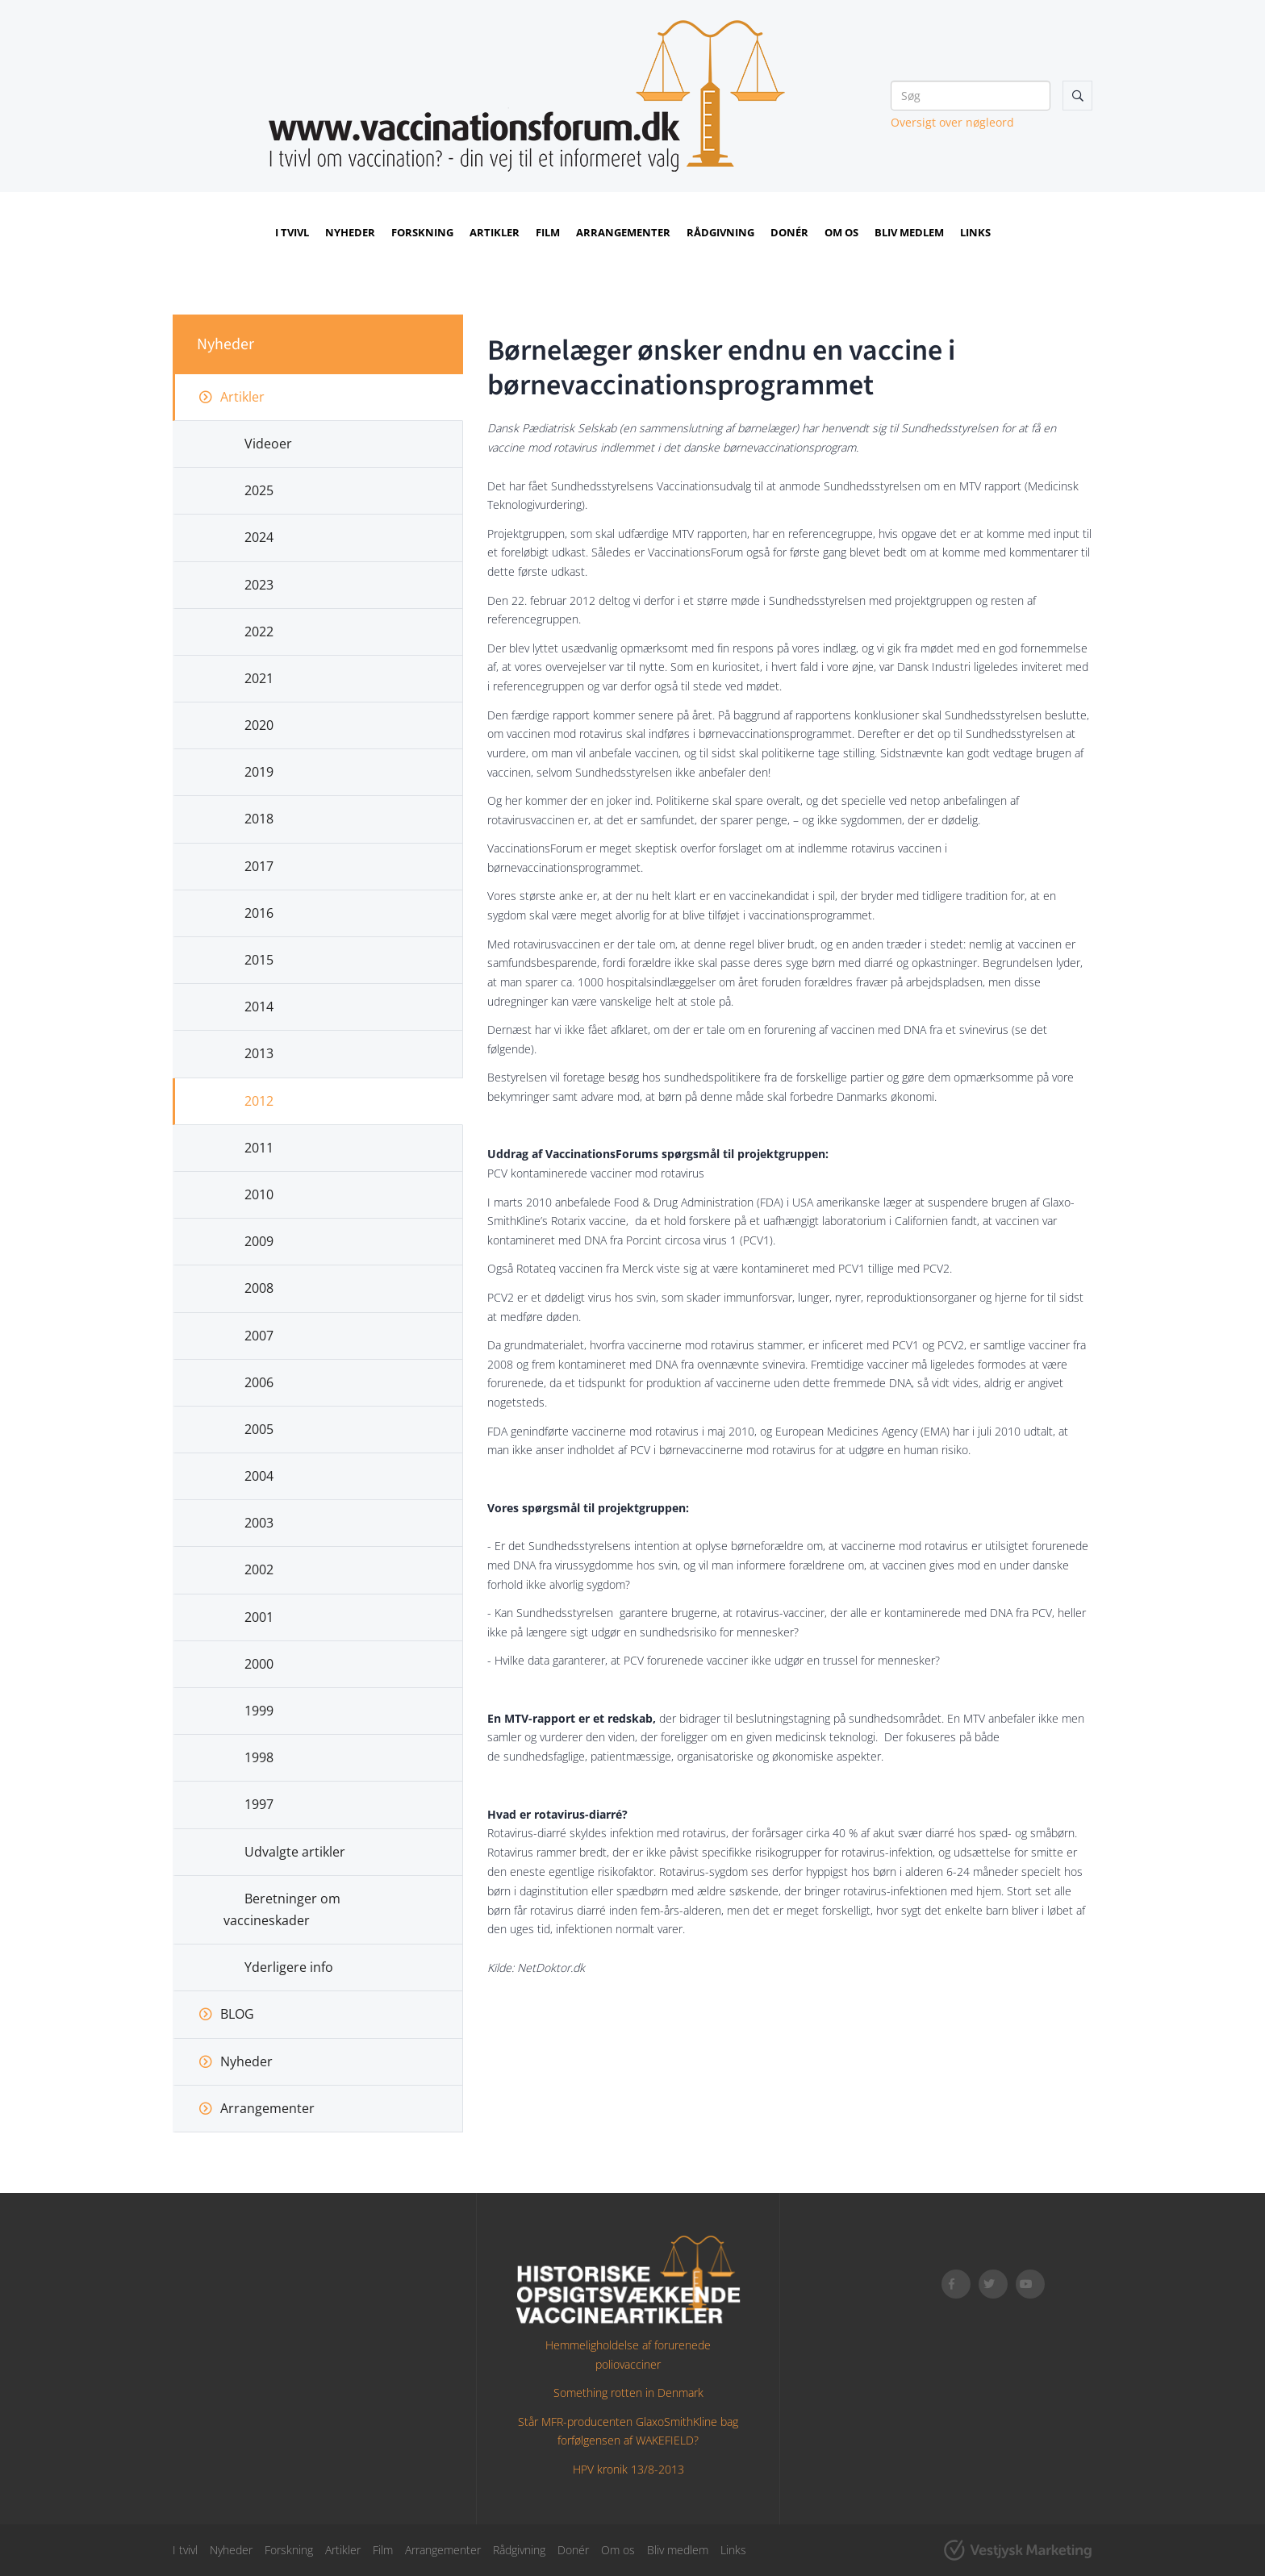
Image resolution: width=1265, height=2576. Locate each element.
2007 (258, 1335)
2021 (258, 678)
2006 (258, 1382)
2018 (258, 818)
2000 (258, 1664)
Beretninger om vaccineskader (281, 1909)
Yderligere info (288, 1967)
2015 (258, 960)
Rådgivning (720, 232)
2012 (258, 1101)
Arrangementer (623, 232)
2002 (258, 1569)
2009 (258, 1241)
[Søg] (970, 95)
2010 (258, 1194)
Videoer (268, 443)
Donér (789, 232)
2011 (258, 1148)
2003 (258, 1523)
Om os (841, 232)
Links (975, 232)
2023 (258, 585)
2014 (258, 1006)
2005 (258, 1429)
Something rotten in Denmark (628, 2392)
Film (548, 232)
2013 (258, 1053)
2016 (258, 913)
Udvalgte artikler (294, 1852)
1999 (258, 1710)
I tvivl (292, 232)
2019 (258, 772)
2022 (258, 631)
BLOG (237, 2014)
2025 (258, 490)
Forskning (422, 232)
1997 (258, 1804)
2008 (258, 1288)
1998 (258, 1757)
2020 (258, 725)
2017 (258, 866)
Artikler (495, 232)
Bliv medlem (909, 232)
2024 (258, 537)
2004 (258, 1476)
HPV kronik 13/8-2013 (628, 2469)
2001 (258, 1617)
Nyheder (350, 232)
